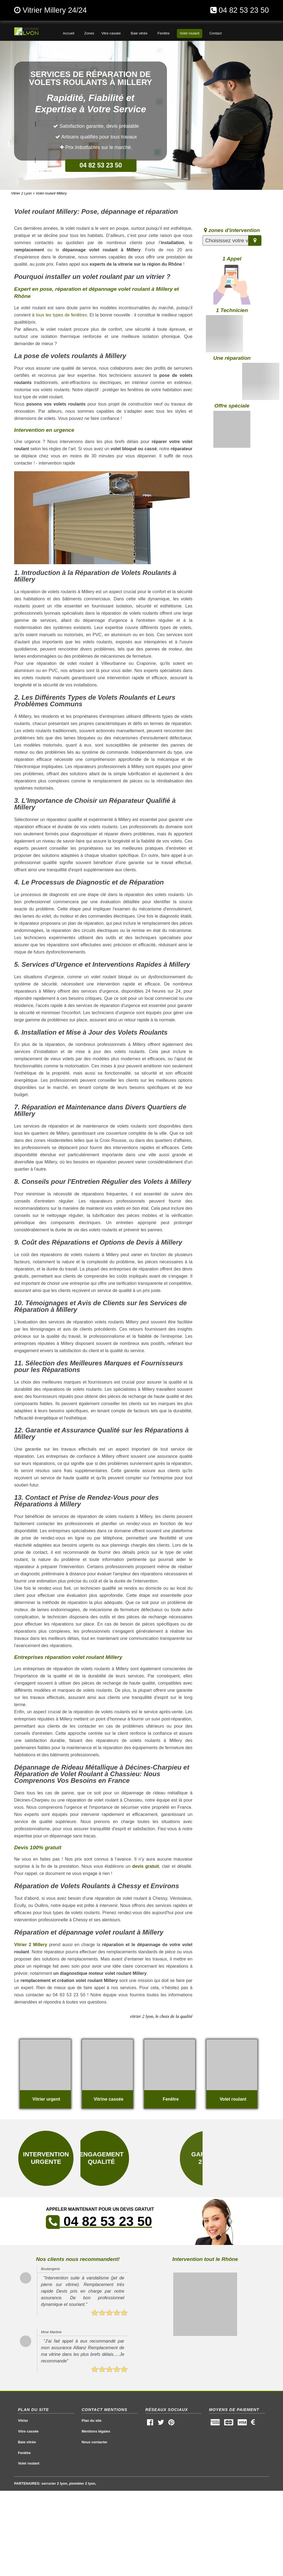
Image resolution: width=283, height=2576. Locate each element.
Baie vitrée (27, 2442)
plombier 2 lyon (82, 2483)
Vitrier (23, 2420)
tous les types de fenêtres (61, 315)
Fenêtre (24, 2453)
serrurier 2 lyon (54, 2483)
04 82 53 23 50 (244, 10)
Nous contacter (94, 2442)
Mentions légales (96, 2431)
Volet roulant (28, 2463)
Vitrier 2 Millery (30, 1944)
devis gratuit (145, 1866)
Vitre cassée (28, 2431)
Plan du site (91, 2420)
